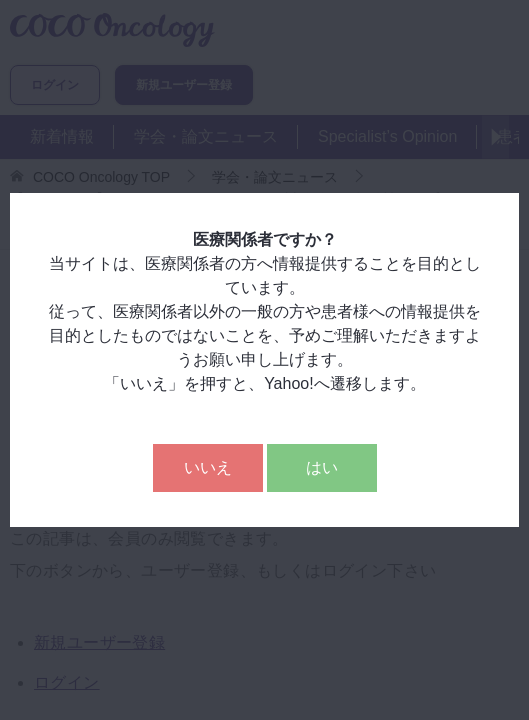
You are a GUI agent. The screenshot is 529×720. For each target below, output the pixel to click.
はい (322, 467)
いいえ (208, 467)
